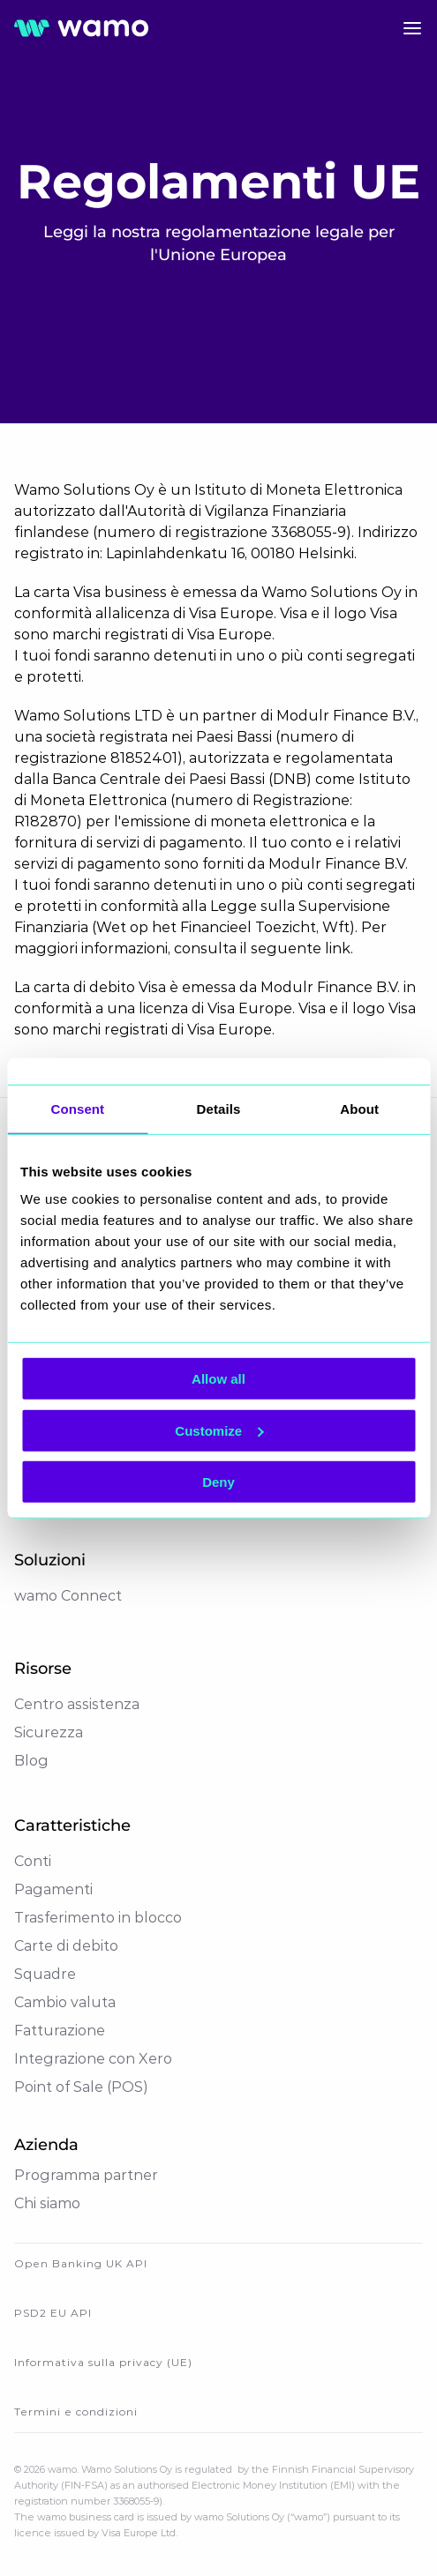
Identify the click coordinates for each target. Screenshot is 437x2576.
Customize (219, 1429)
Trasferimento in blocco (98, 1917)
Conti (32, 1861)
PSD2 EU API (53, 2312)
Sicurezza (48, 1732)
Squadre (45, 1974)
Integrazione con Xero (93, 2058)
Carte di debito (66, 1946)
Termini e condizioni (76, 2411)
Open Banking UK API (80, 2263)
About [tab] (359, 1108)
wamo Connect (68, 1595)
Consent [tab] (77, 1108)
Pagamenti (53, 1889)
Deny (218, 1482)
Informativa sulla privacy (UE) (103, 2362)
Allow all (218, 1378)
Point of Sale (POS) (81, 2087)
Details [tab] (219, 1108)
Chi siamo (47, 2203)
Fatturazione (59, 2030)
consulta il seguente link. (263, 948)
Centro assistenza (76, 1704)
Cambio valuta (65, 2002)
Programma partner (86, 2175)
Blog (31, 1760)
